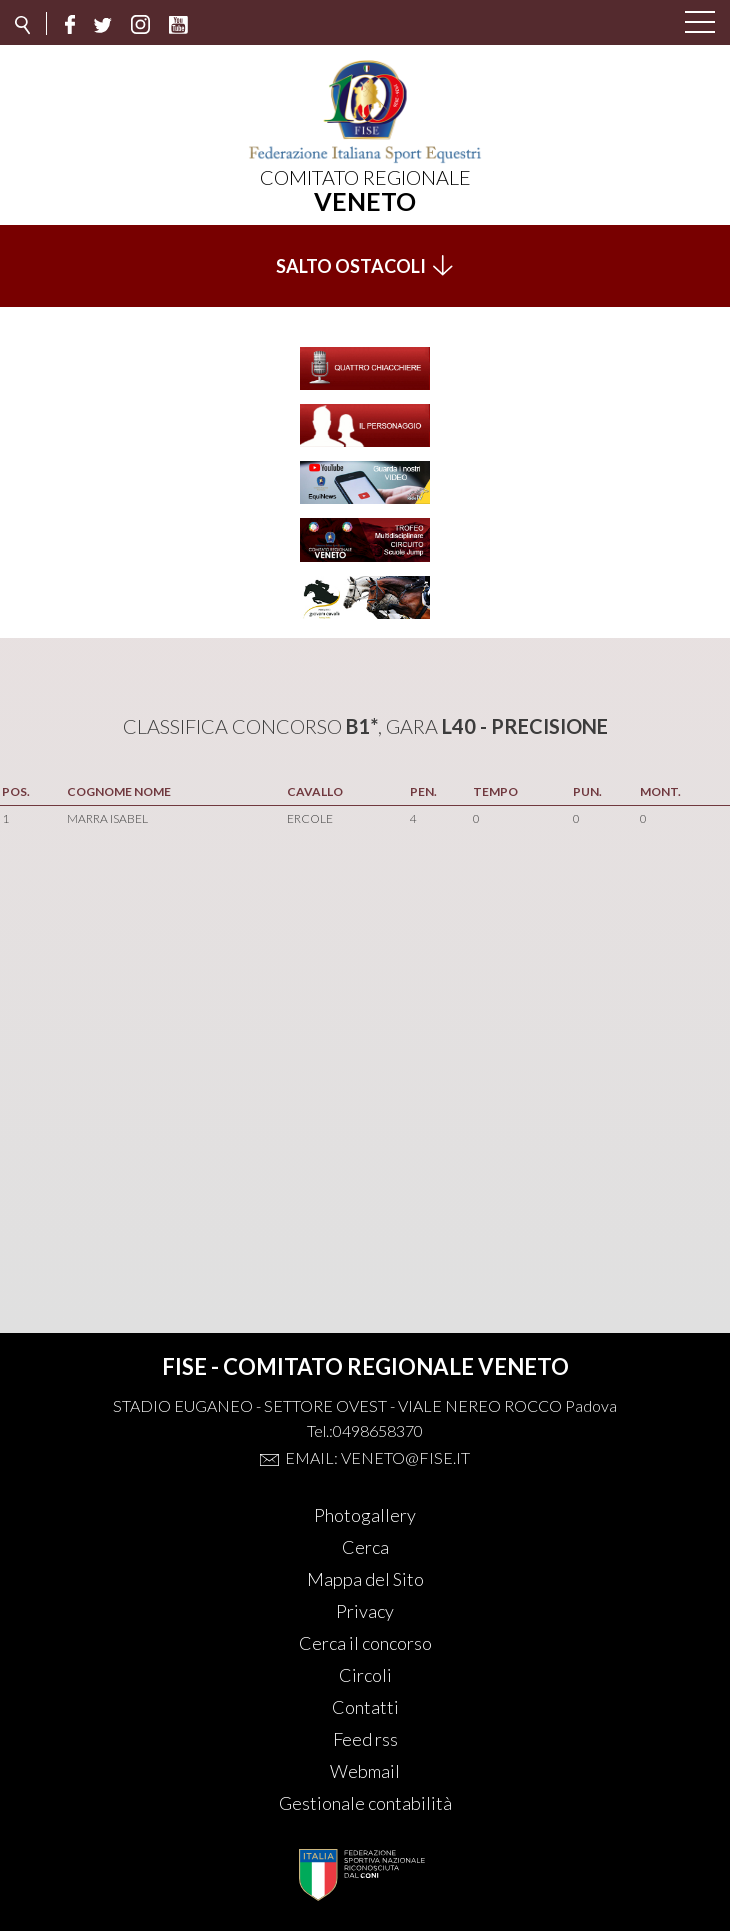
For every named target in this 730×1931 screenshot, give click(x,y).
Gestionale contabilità (365, 1803)
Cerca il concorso (365, 1643)
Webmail (365, 1771)
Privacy (365, 1611)
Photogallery (365, 1515)
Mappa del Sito (365, 1579)
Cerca (365, 1547)
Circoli (365, 1675)
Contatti (365, 1707)
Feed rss (365, 1739)
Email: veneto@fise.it (377, 1457)
